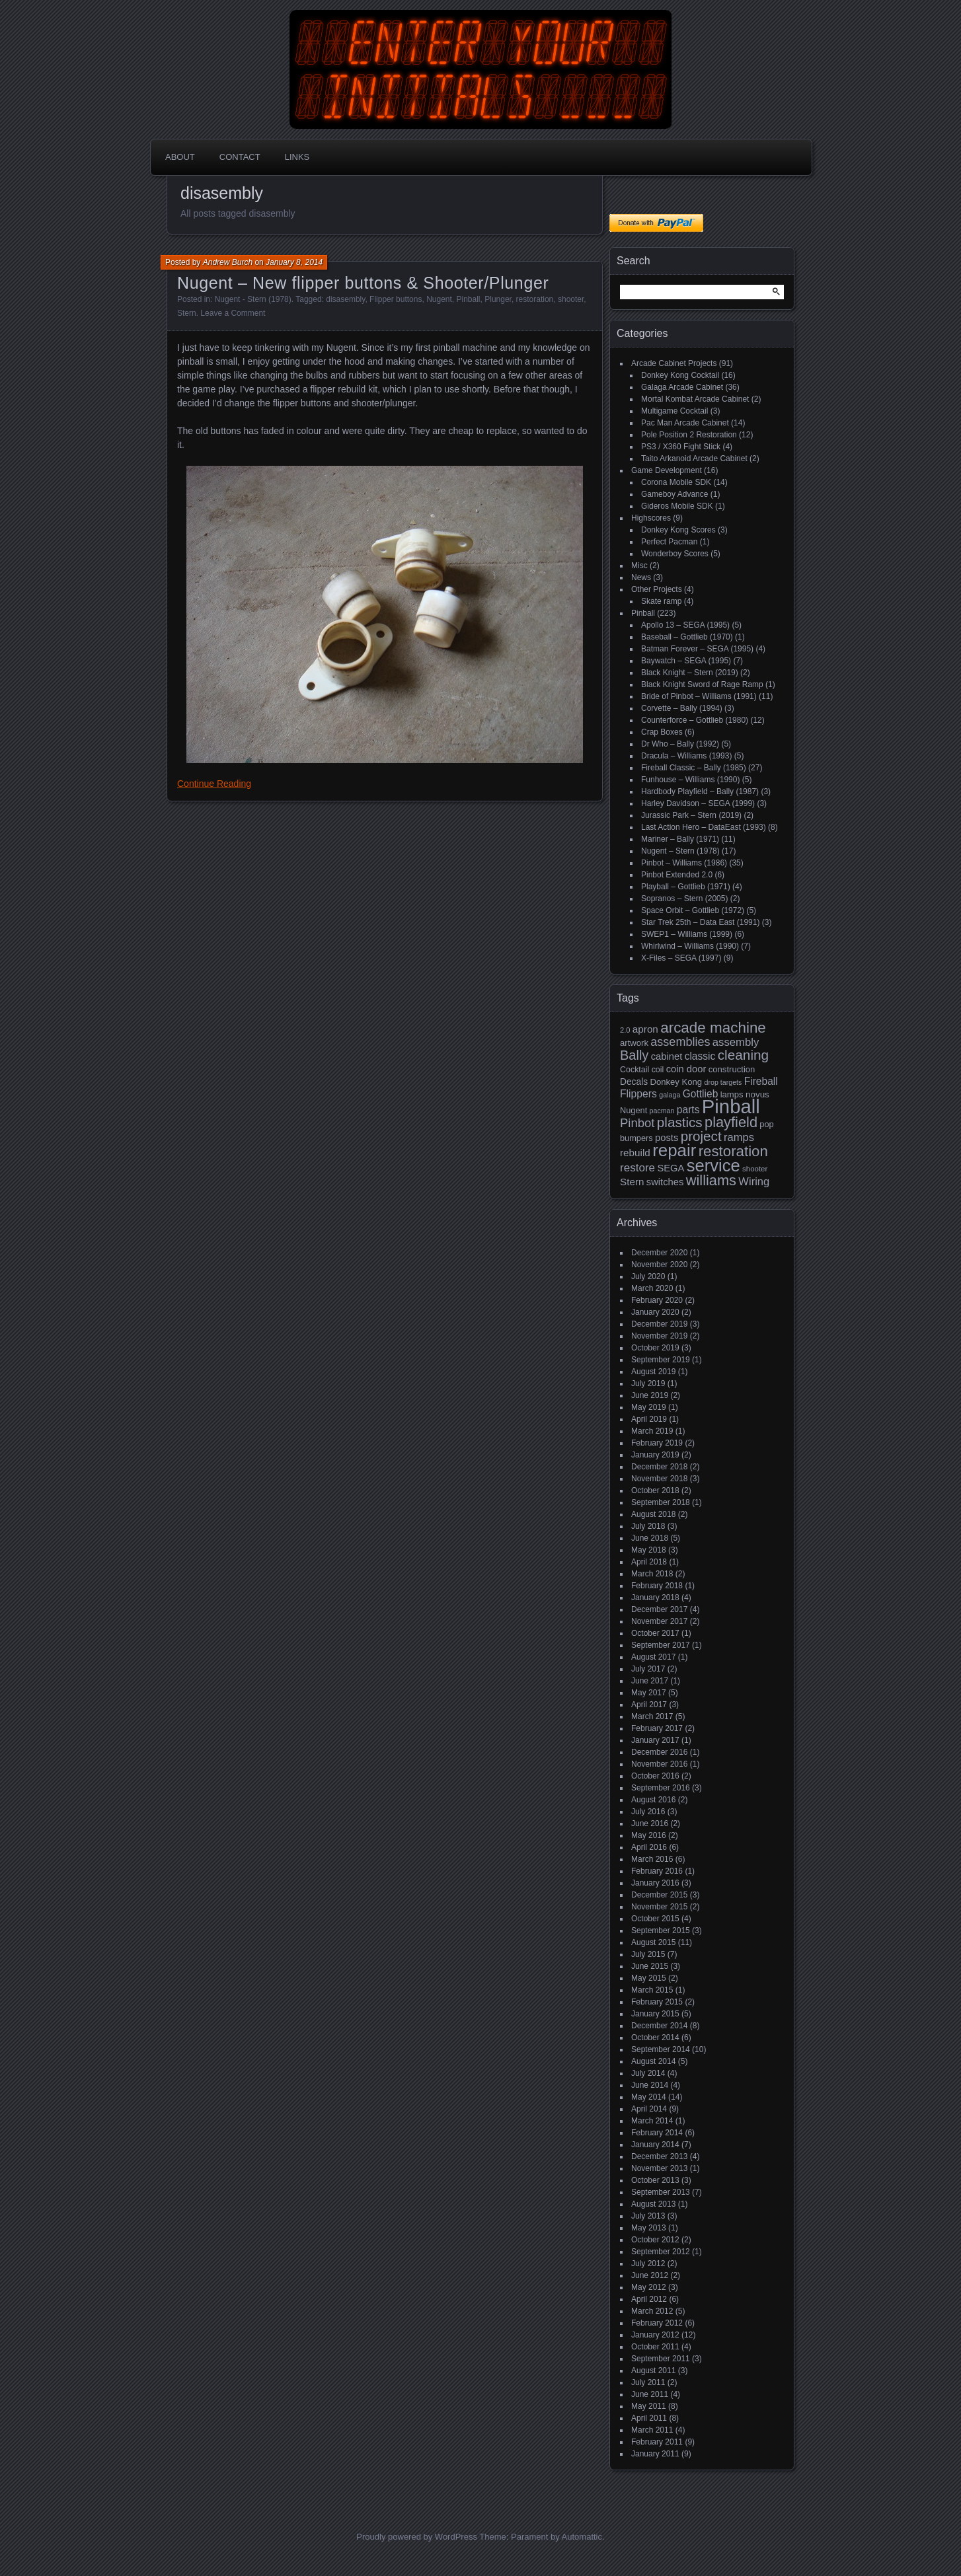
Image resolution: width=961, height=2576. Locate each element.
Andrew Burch (227, 262)
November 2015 (659, 1906)
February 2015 (657, 2001)
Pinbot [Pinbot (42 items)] (637, 1123)
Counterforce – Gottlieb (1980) (694, 720)
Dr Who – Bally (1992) (680, 744)
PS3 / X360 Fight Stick (680, 446)
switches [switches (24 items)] (665, 1182)
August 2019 (653, 1371)
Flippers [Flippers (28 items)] (638, 1093)
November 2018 (659, 1478)
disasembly (345, 299)
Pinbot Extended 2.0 (676, 874)
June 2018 (649, 1538)
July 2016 (648, 1811)
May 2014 (648, 2097)
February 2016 (657, 1871)
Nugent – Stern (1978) (680, 851)
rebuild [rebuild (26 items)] (635, 1152)
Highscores (651, 518)
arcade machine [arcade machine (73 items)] (713, 1027)
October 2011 (655, 2346)
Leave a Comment (232, 313)
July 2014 (648, 2073)
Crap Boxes (662, 732)
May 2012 (648, 2287)
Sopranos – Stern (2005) (684, 898)
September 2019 (660, 1359)
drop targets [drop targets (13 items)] (723, 1082)
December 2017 (659, 1609)
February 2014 (657, 2132)
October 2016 (655, 1776)
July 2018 (648, 1526)
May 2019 (648, 1407)
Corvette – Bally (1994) (681, 708)
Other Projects (656, 589)
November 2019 (659, 1336)
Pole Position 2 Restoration (689, 434)
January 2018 (655, 1597)
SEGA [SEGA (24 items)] (670, 1168)
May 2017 (648, 1692)
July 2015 (648, 1954)
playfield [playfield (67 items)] (731, 1122)
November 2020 (659, 1264)
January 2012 (655, 2334)
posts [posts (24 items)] (666, 1137)
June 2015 (649, 1966)
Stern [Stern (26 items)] (632, 1181)
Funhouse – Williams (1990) (690, 779)
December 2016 (659, 1752)
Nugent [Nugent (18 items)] (633, 1110)
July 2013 (648, 2216)
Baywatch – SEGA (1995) (686, 660)
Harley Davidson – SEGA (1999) (698, 803)
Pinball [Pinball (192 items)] (731, 1106)
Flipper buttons (395, 299)
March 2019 (652, 1431)
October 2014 (655, 2037)
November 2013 (659, 2168)
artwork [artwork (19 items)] (634, 1043)
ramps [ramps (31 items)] (739, 1137)
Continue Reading (214, 783)
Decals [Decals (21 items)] (634, 1082)
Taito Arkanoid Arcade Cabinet (694, 458)
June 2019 (649, 1395)
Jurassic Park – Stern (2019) (691, 815)
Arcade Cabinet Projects (673, 363)
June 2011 (649, 2394)
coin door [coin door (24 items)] (686, 1069)
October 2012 (655, 2239)
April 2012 (649, 2299)
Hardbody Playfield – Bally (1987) (700, 791)
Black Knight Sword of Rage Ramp (702, 684)
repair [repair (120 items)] (674, 1150)
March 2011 (652, 2430)
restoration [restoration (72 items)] (733, 1151)
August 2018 (653, 1514)
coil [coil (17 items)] (658, 1069)
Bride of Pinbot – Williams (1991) (699, 696)
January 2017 (655, 1740)
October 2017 (655, 1633)
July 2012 (648, 2263)
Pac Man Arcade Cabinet (685, 422)
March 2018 (652, 1573)
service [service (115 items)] (713, 1165)
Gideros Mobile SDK (677, 506)
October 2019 (655, 1347)
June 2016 (649, 1823)
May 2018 (648, 1550)
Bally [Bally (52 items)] (634, 1055)
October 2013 (655, 2180)
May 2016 (648, 1835)
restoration (535, 299)
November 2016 (659, 1764)
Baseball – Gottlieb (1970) (687, 637)
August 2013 (653, 2204)
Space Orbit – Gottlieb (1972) (692, 910)
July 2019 (648, 1383)
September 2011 (660, 2358)
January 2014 (655, 2144)
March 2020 (652, 1288)
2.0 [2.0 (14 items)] (625, 1030)
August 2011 (653, 2370)
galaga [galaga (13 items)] (669, 1095)
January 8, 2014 (294, 262)
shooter (571, 299)
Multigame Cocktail (674, 411)
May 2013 (648, 2227)
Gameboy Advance (674, 494)
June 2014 (649, 2085)
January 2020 (655, 1312)
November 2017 (659, 1621)
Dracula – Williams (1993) (686, 755)
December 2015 (659, 1894)
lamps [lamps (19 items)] (732, 1094)
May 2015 (648, 1978)
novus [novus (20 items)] (757, 1094)
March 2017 (652, 1716)
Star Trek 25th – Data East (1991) (700, 922)
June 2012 (649, 2275)
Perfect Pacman (669, 541)
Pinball (468, 299)
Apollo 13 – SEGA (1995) (685, 625)
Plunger (498, 299)
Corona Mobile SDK (676, 482)
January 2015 (655, 2013)
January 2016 (655, 1883)
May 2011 (648, 2406)
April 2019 (649, 1419)
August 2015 (653, 1942)
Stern (186, 313)
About (180, 157)
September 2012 (660, 2251)
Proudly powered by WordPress (416, 2537)
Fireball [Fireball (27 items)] (761, 1081)
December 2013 (659, 2156)
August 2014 (653, 2061)
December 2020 (659, 1252)
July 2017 (648, 1669)
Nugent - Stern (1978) (253, 299)
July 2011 (648, 2382)
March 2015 (652, 1990)
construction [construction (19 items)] (732, 1069)
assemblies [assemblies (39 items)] (680, 1042)
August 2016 (653, 1799)
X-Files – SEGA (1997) (681, 958)
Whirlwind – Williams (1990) (690, 946)
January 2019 (655, 1454)
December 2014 (659, 2025)
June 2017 (649, 1680)
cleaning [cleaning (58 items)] (743, 1054)
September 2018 (660, 1502)
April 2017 (649, 1704)
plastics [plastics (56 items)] (680, 1122)
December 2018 (659, 1466)
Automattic (582, 2537)
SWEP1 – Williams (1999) (686, 934)
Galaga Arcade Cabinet (682, 387)
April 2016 (649, 1847)
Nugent (439, 299)
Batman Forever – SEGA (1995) (697, 648)
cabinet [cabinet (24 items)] (667, 1056)
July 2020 (648, 1276)
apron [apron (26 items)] (645, 1029)
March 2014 (652, 2120)
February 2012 (657, 2323)
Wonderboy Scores (675, 553)
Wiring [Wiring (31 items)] (753, 1181)
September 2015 (660, 1930)
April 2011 (649, 2418)
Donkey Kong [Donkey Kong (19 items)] (676, 1082)
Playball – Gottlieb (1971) (685, 886)
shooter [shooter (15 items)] (754, 1169)
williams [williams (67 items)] (711, 1180)
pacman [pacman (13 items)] (662, 1111)
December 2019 (659, 1324)
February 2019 (657, 1443)
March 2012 (652, 2311)
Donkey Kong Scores (678, 529)
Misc (639, 565)
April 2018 (649, 1561)
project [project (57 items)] (701, 1136)
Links (297, 157)
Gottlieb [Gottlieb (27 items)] (700, 1093)
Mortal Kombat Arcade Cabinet (695, 399)
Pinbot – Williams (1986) (684, 862)
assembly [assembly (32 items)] (735, 1042)
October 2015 (655, 1918)
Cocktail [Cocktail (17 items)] (634, 1069)
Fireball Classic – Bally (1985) (693, 767)
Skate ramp (661, 601)
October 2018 (655, 1490)
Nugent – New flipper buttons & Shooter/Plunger (363, 283)
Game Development (666, 470)
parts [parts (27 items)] (688, 1109)
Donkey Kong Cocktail (680, 375)
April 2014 (649, 2109)
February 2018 (657, 1585)
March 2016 (652, 1859)
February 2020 (657, 1300)
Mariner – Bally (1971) (680, 839)
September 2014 (660, 2049)
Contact (239, 157)
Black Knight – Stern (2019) (689, 672)
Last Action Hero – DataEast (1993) (703, 827)
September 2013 (660, 2192)
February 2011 (657, 2442)
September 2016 (660, 1787)
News (641, 577)
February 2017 (657, 1728)
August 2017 (653, 1657)
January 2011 (655, 2453)
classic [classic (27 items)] (700, 1056)
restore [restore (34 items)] (637, 1167)
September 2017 (660, 1645)
